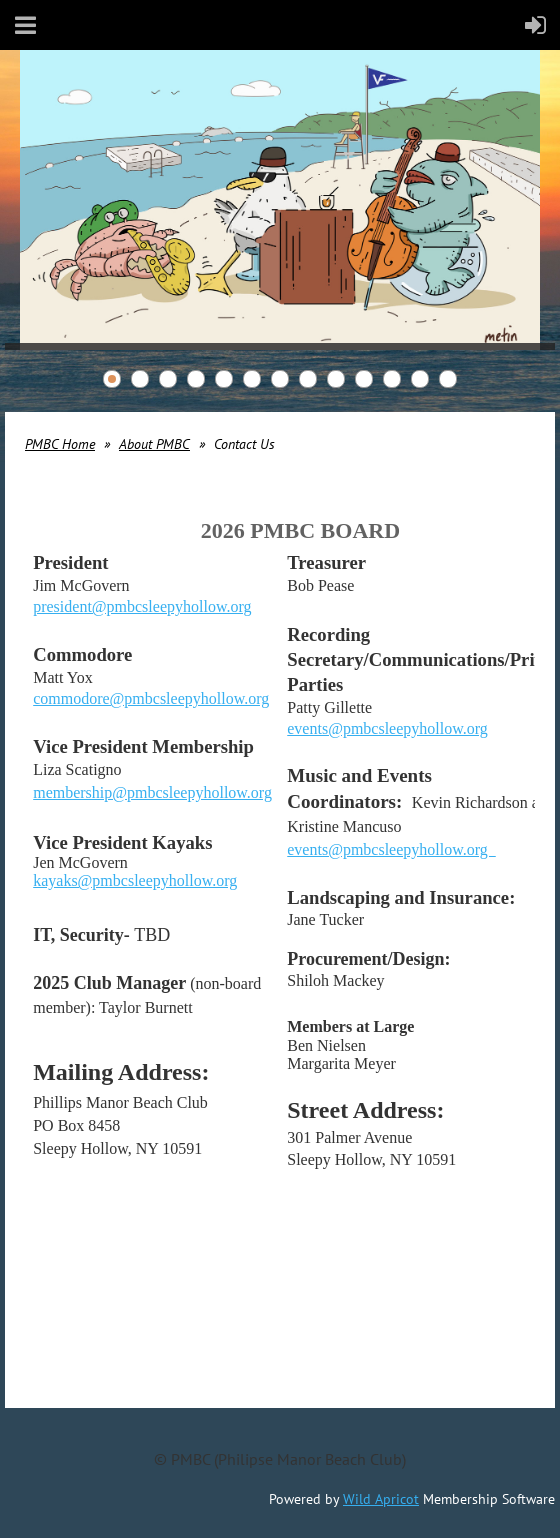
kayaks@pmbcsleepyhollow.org (135, 880)
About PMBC (154, 444)
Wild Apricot (381, 1499)
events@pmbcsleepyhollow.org (387, 728)
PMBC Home (60, 444)
